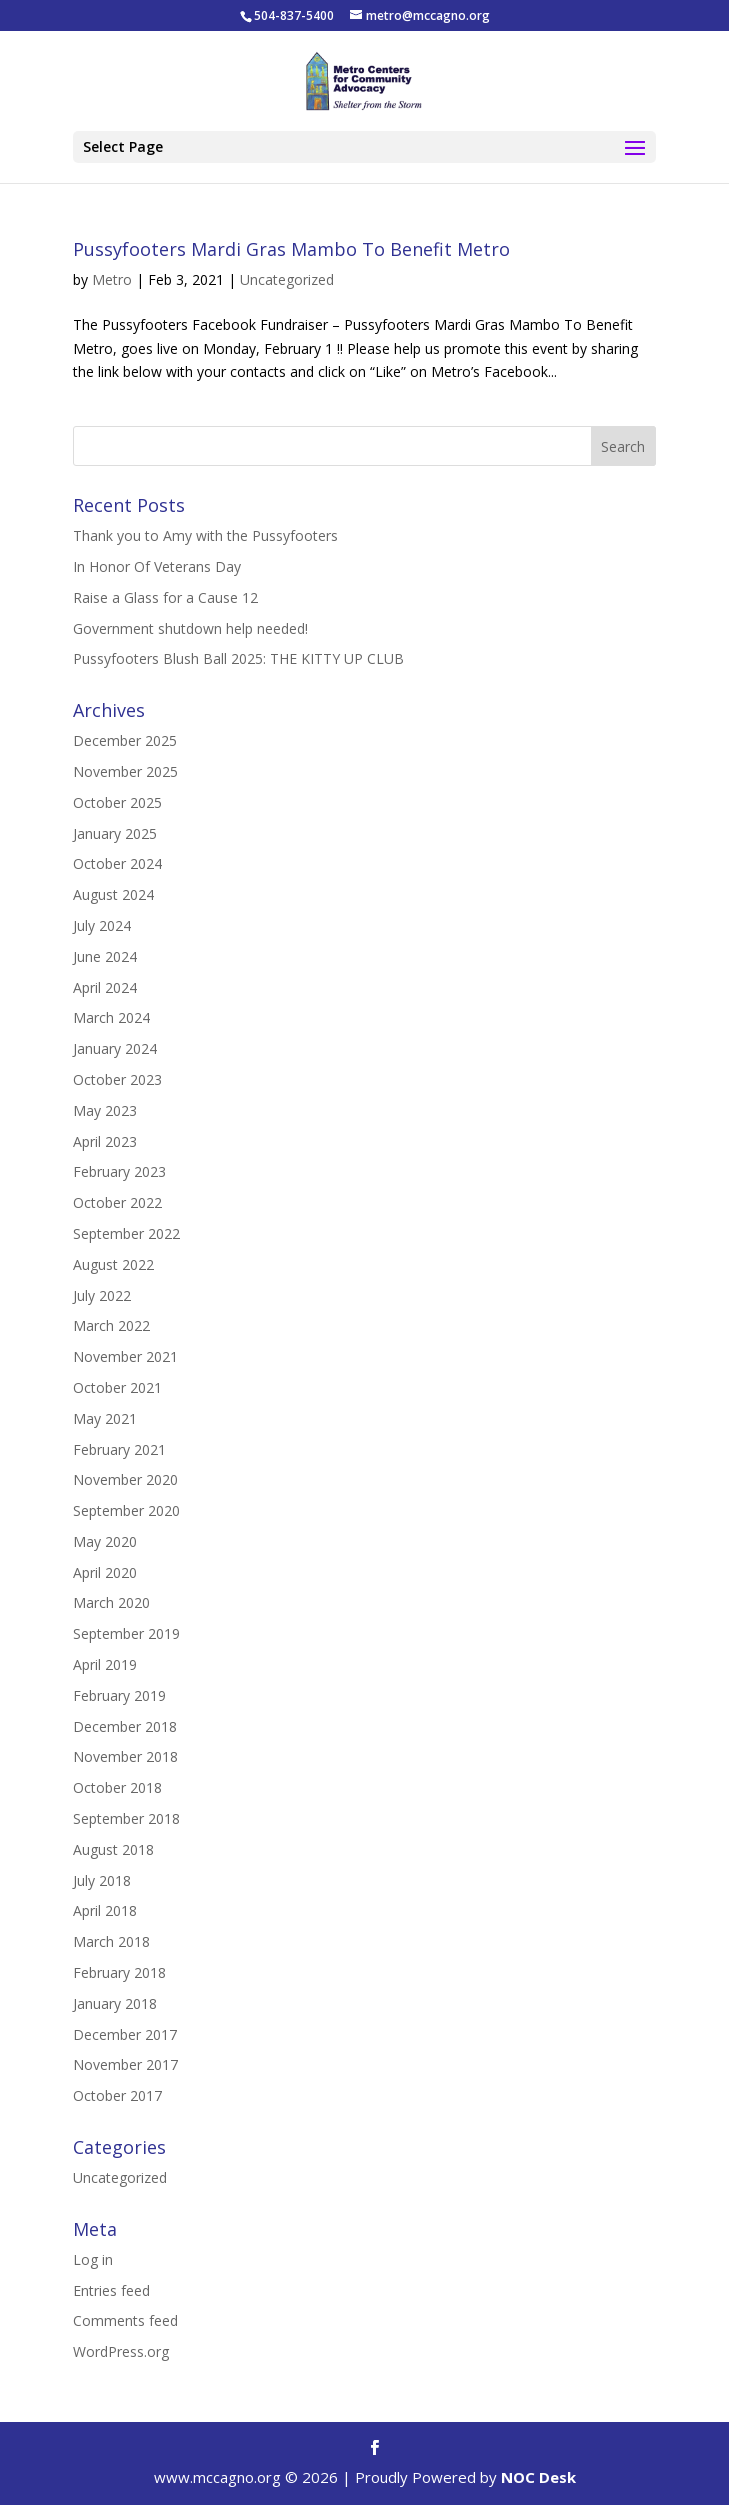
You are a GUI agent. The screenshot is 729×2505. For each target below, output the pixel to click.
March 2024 (111, 1017)
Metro (112, 279)
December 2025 (125, 740)
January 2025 (115, 833)
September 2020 (126, 1510)
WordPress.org (121, 2351)
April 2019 (105, 1664)
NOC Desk (538, 2477)
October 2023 (117, 1079)
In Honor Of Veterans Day (157, 566)
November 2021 (125, 1356)
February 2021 (119, 1449)
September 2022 (126, 1233)
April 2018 (105, 1910)
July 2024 (102, 925)
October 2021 (117, 1387)
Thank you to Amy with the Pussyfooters (205, 535)
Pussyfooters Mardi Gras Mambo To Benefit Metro (291, 249)
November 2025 (125, 771)
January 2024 (115, 1048)
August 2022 (113, 1264)
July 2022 (102, 1295)
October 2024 (117, 863)
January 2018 (115, 2003)
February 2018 (119, 1972)
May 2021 (105, 1418)
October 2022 (117, 1202)
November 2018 (125, 1756)
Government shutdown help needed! (190, 628)
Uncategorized (287, 279)
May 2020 (105, 1541)
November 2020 (125, 1479)
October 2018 (117, 1787)
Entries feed (111, 2290)
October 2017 (117, 2095)
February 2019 (119, 1695)
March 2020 (111, 1602)
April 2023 (105, 1141)
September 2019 (126, 1633)
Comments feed (125, 2320)
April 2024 (105, 987)
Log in (93, 2259)
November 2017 (125, 2064)
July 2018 (102, 1880)
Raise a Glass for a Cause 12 (165, 597)
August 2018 (113, 1849)
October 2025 (117, 802)
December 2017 (125, 2034)
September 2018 (126, 1818)
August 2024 (113, 894)
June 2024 (105, 956)
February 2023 (119, 1171)
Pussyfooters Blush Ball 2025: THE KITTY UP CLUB (238, 658)
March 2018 (111, 1941)
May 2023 (105, 1110)
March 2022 (111, 1325)
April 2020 (105, 1572)
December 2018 (125, 1726)
